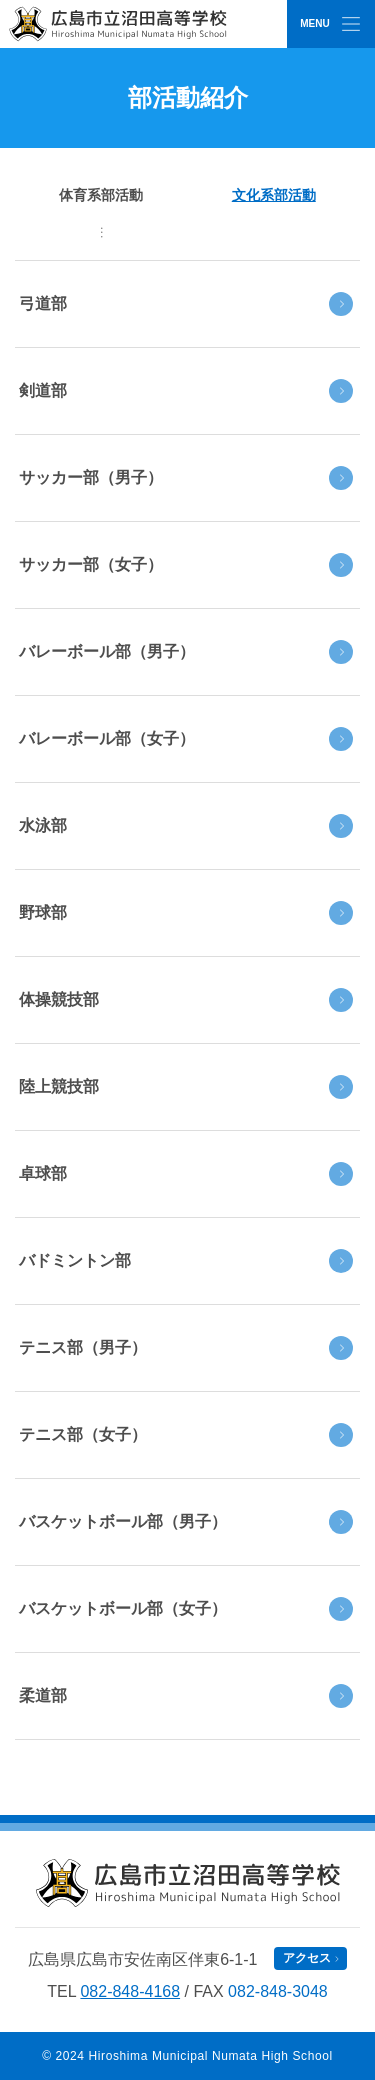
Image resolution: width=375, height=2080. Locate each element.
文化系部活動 (274, 195)
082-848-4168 (130, 1991)
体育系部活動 (101, 195)
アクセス (307, 1958)
